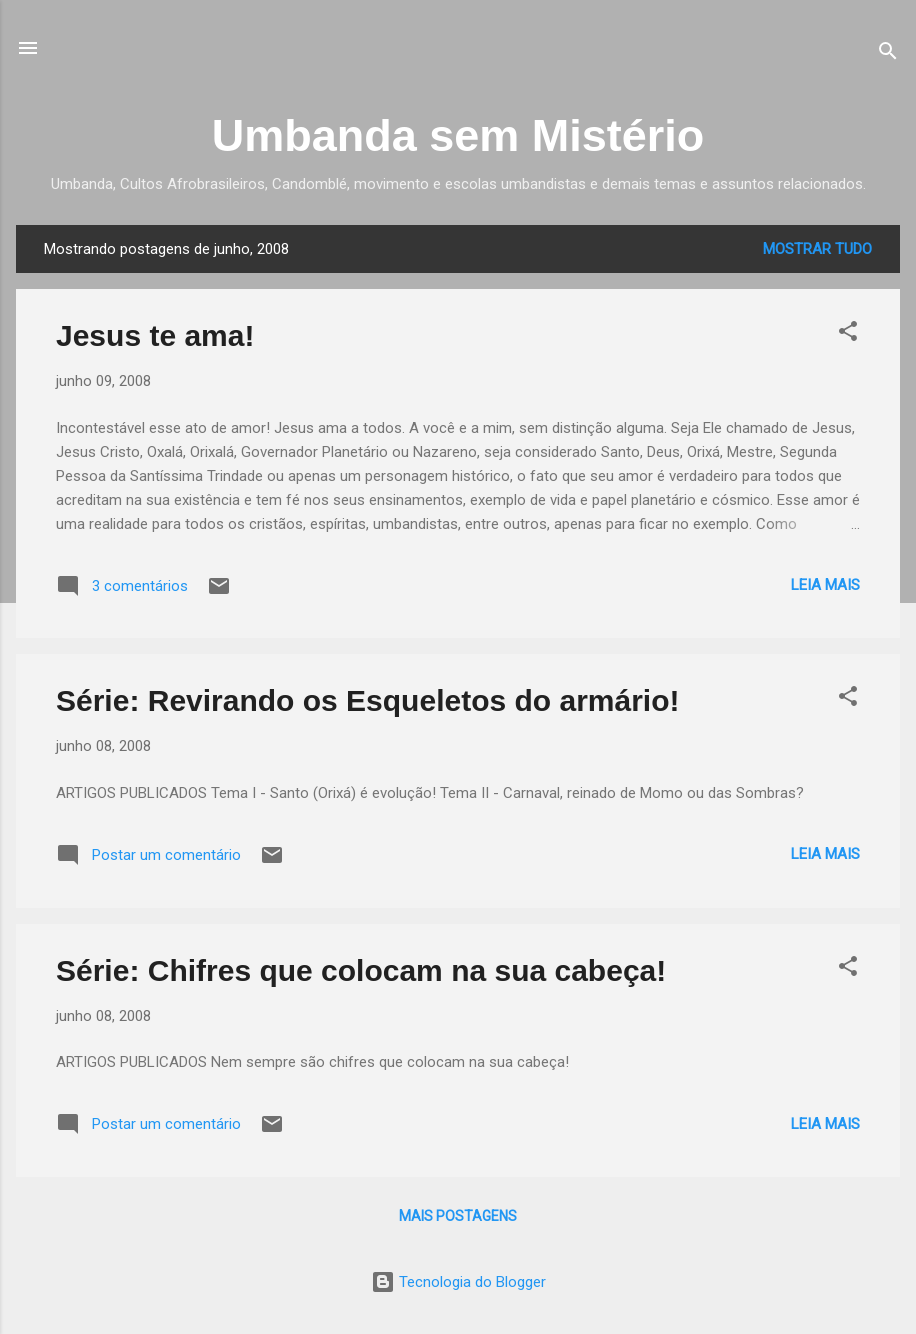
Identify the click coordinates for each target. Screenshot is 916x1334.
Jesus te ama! (155, 335)
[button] (848, 334)
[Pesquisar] (888, 54)
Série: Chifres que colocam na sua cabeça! (361, 970)
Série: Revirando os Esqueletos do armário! (368, 700)
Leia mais (825, 585)
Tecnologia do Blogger (458, 1282)
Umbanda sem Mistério (458, 135)
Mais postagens (458, 1216)
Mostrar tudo (817, 249)
